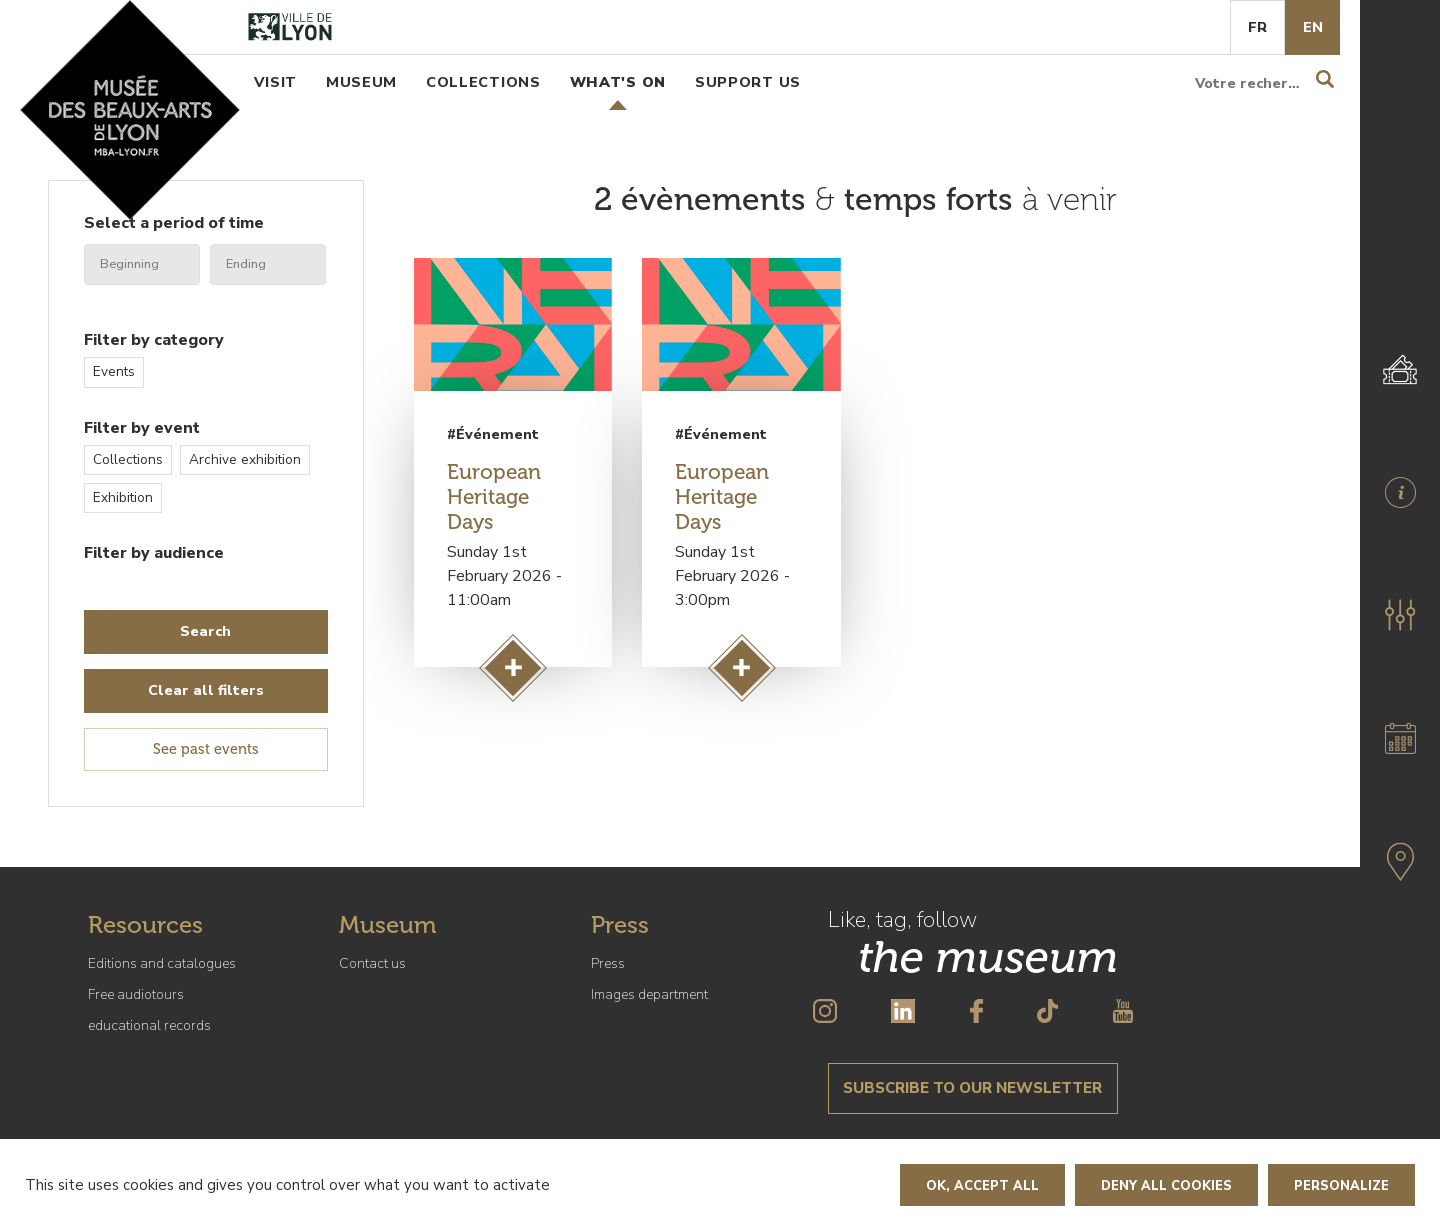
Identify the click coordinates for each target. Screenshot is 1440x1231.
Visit (275, 82)
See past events (206, 749)
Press (608, 963)
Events (114, 371)
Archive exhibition (245, 459)
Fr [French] (1257, 27)
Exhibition (123, 497)
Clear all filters (206, 690)
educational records (149, 1025)
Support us (748, 82)
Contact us (372, 963)
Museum (361, 82)
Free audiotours (136, 994)
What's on (618, 82)
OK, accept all (982, 1186)
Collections (483, 82)
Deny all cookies (1166, 1186)
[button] (1400, 615)
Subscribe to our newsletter (972, 1088)
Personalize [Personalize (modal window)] (1341, 1186)
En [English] (1313, 27)
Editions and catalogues (162, 963)
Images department (649, 994)
